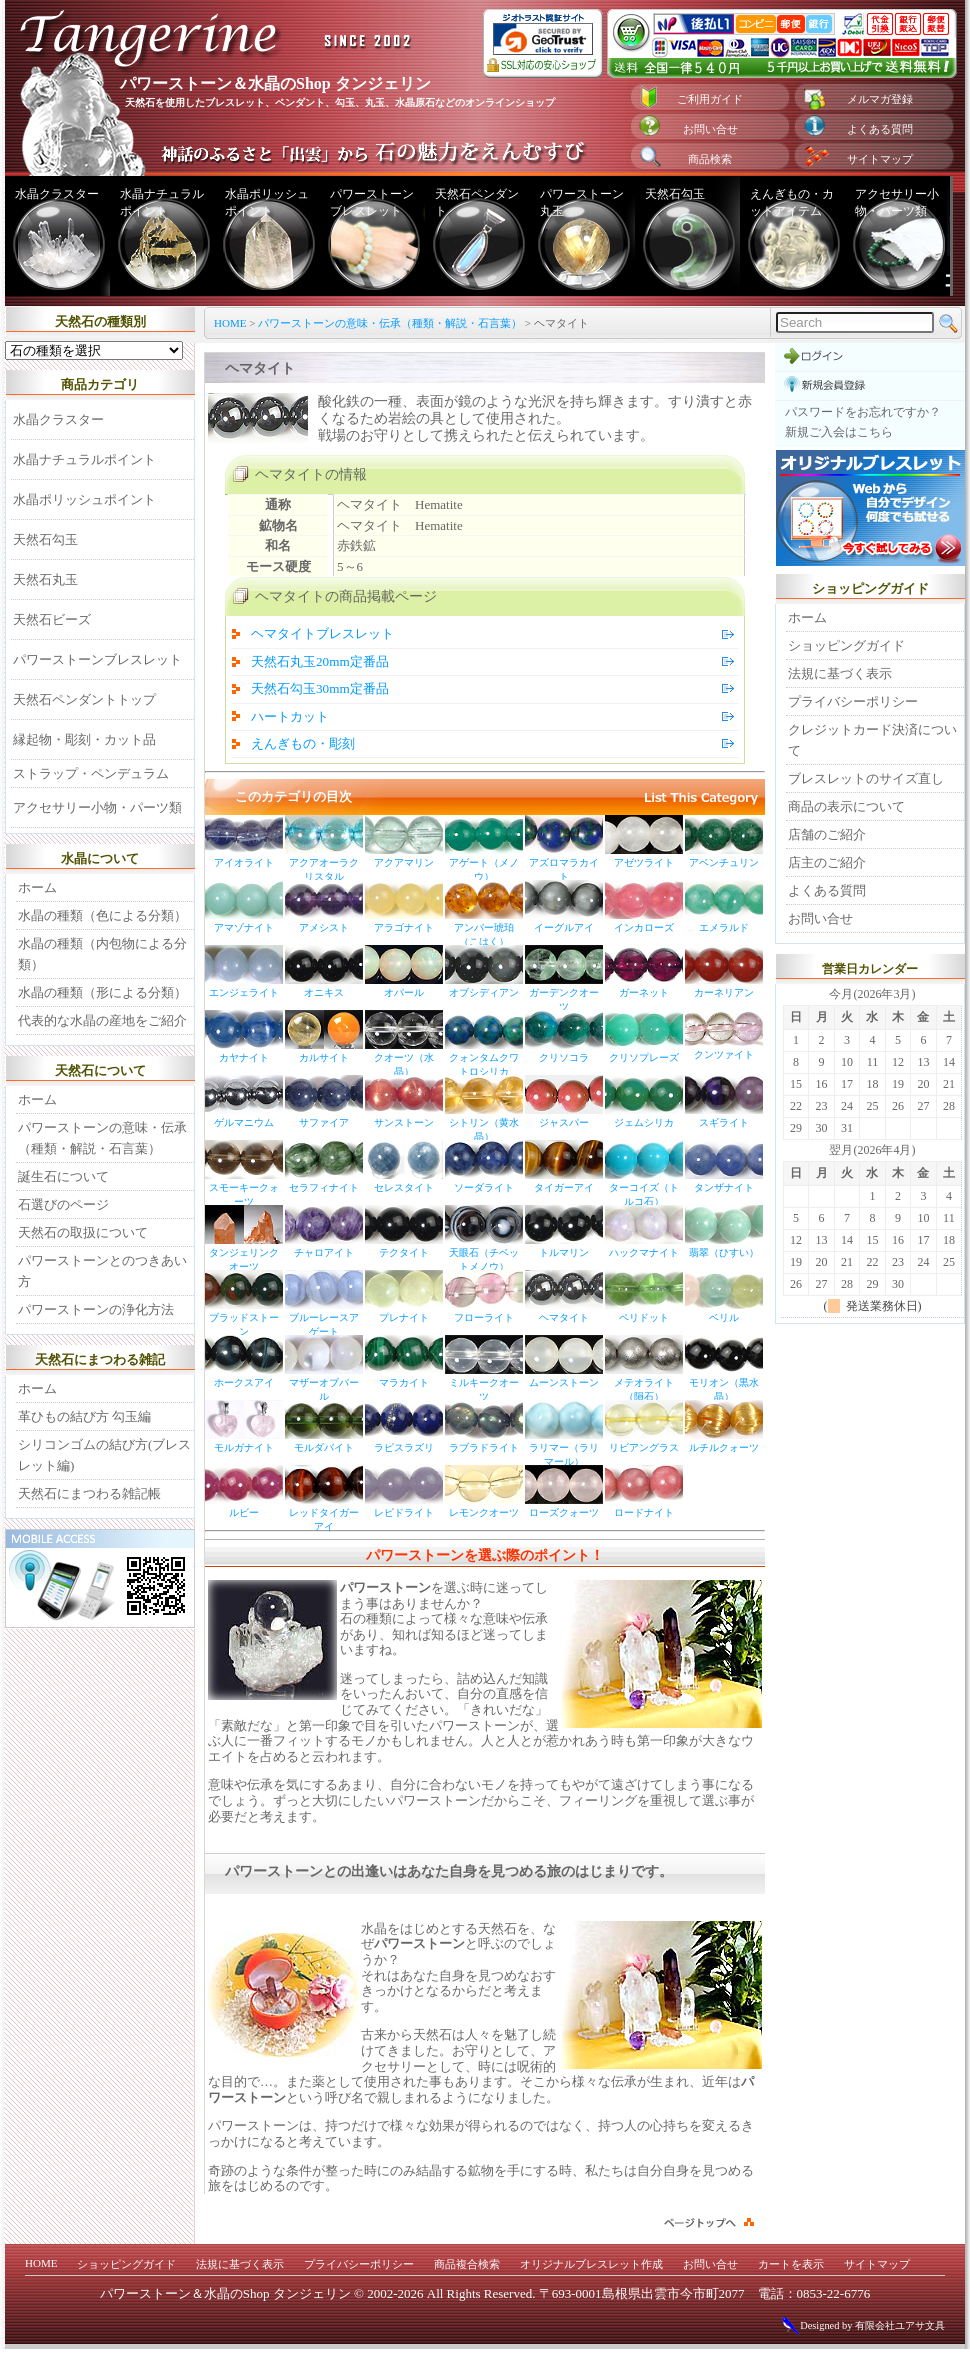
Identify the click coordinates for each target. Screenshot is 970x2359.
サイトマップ (880, 159)
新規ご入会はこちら (839, 432)
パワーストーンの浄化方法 (96, 1309)
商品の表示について (846, 806)
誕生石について (63, 1176)
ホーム (37, 887)
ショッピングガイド (846, 645)
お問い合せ (710, 129)
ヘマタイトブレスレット (322, 633)
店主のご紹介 (827, 862)
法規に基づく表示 (840, 673)
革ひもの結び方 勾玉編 (84, 1416)
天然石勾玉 (675, 194)
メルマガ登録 (880, 99)
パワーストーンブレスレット (372, 202)
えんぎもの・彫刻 (303, 743)
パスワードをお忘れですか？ (863, 412)
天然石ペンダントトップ (84, 699)
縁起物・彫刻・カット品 (84, 739)
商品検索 (710, 159)
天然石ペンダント (477, 202)
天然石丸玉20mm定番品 (320, 661)
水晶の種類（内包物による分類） (102, 954)
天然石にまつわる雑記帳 (89, 1493)
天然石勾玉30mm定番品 (320, 688)
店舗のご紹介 (827, 834)
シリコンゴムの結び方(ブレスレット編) (104, 1455)
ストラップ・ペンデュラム (91, 773)
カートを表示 (791, 2264)
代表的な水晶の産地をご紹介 (102, 1020)
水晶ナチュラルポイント (162, 202)
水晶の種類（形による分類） (102, 992)
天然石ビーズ (52, 619)
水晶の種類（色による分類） (102, 915)
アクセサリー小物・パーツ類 (897, 202)
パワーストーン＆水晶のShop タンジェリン (225, 2293)
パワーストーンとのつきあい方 (102, 1271)
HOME (230, 323)
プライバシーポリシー (853, 701)
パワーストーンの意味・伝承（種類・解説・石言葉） (390, 323)
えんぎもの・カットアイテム (792, 202)
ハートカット (290, 716)
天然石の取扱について (83, 1232)
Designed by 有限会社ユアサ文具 (862, 2325)
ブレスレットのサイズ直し (866, 778)
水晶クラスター (57, 194)
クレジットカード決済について (872, 740)
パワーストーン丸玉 (582, 202)
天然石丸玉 (45, 579)
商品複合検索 (467, 2264)
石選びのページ (63, 1204)
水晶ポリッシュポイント (267, 202)
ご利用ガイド (710, 99)
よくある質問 (880, 129)
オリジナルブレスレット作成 (591, 2264)
